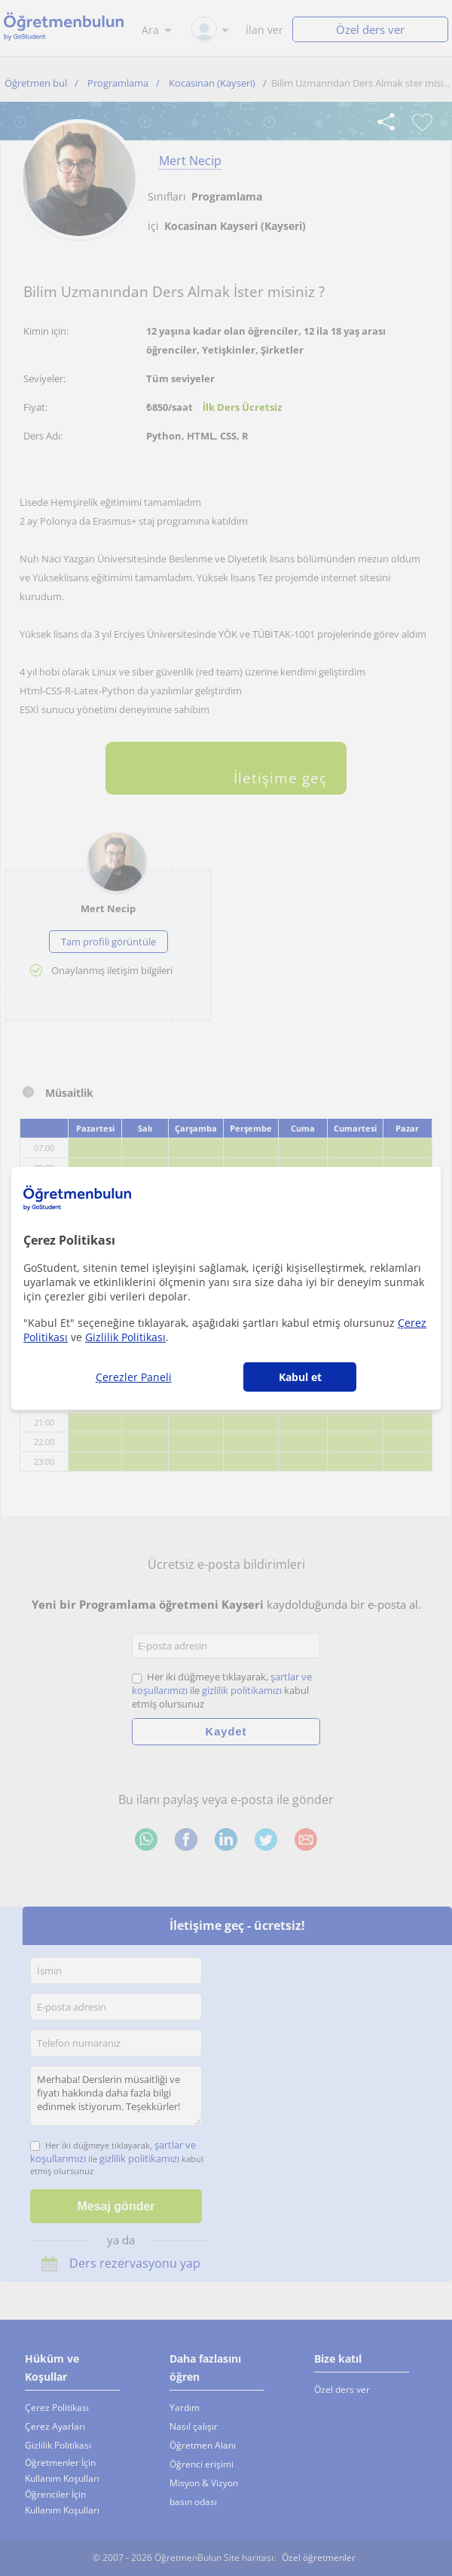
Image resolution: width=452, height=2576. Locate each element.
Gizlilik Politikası (125, 1337)
